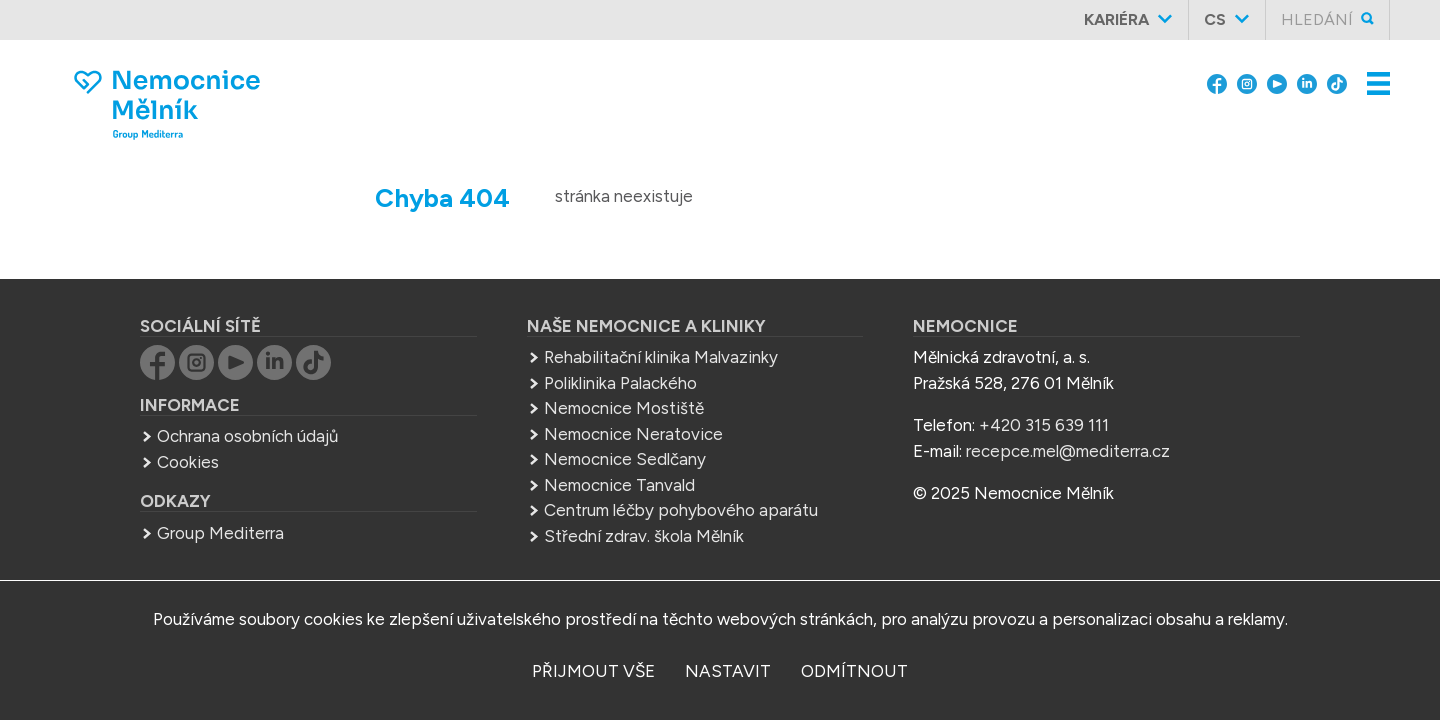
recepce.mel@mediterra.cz (1068, 451)
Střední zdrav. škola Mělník (644, 536)
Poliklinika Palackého (620, 383)
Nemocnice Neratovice (633, 434)
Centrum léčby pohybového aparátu (681, 510)
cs (1215, 19)
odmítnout (854, 671)
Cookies (188, 462)
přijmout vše (593, 671)
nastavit (728, 671)
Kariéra (1116, 19)
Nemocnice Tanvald (619, 485)
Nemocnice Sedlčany (625, 459)
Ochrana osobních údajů (247, 436)
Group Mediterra (220, 533)
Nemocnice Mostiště (624, 408)
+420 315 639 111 (1044, 425)
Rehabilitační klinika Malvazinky (661, 357)
